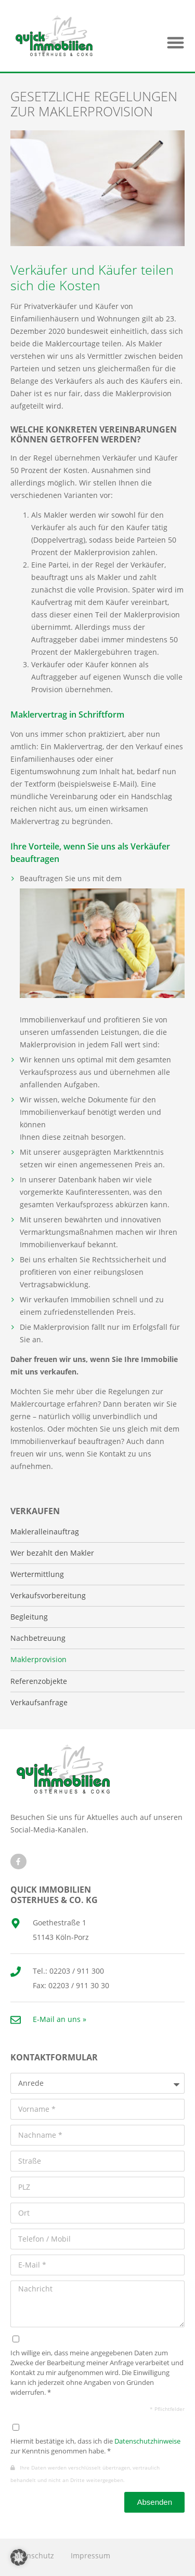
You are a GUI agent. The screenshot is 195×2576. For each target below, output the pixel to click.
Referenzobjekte (38, 1681)
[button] (176, 42)
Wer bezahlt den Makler (52, 1553)
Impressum (90, 2555)
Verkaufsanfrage (39, 1702)
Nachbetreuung (38, 1638)
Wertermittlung (37, 1574)
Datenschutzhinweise (147, 2441)
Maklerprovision (38, 1659)
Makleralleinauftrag (44, 1532)
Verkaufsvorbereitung (48, 1596)
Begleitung (29, 1617)
